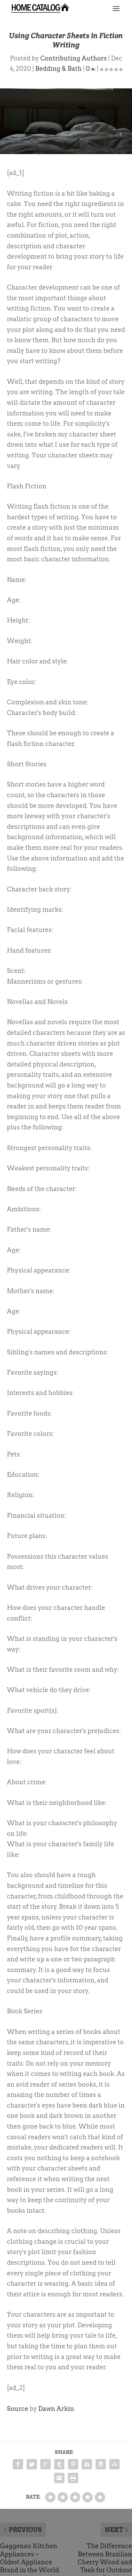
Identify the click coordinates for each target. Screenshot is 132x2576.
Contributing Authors (73, 58)
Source (17, 2408)
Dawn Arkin (56, 2408)
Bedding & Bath (58, 68)
